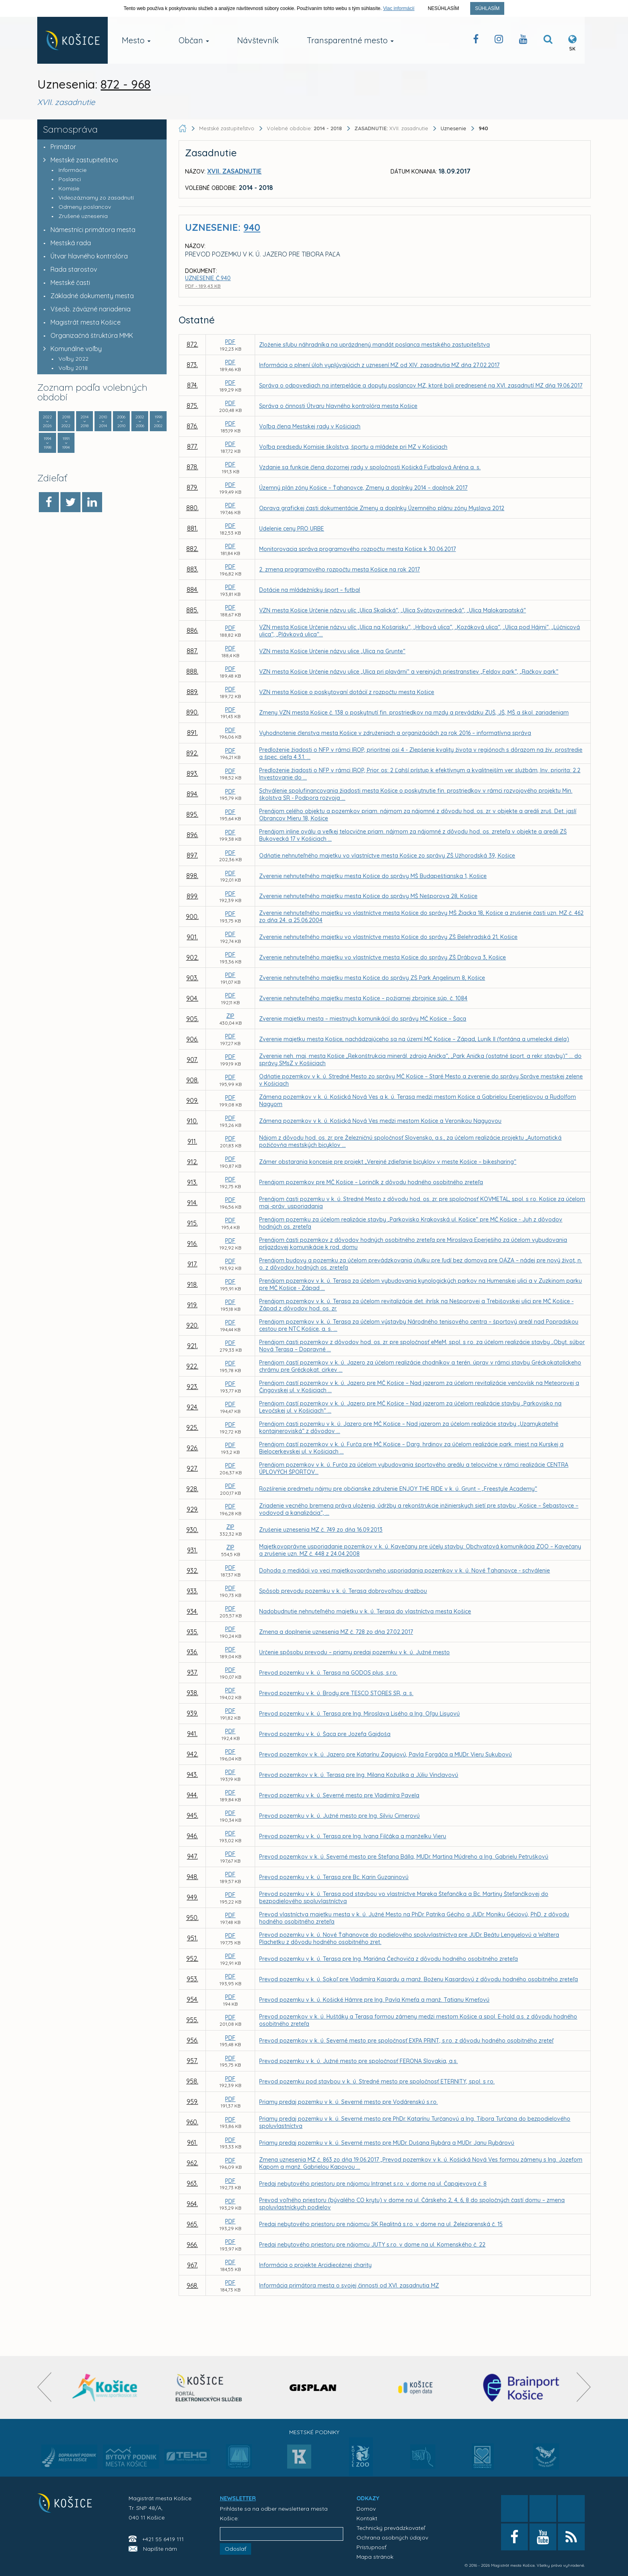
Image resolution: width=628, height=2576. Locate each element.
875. (192, 406)
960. (192, 2122)
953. (192, 1979)
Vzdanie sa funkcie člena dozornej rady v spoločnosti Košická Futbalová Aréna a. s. (370, 467)
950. (192, 1918)
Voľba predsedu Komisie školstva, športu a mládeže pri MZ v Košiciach (353, 446)
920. (192, 1325)
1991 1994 (66, 443)
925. (192, 1427)
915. (192, 1223)
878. (192, 467)
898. (192, 876)
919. (192, 1305)
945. (192, 1815)
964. (192, 2204)
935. (192, 1632)
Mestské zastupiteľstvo (78, 160)
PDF (230, 341)
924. (192, 1407)
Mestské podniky (314, 2432)
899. (192, 896)
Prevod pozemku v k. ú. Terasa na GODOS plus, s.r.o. (328, 1672)
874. (192, 385)
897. (192, 855)
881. (192, 528)
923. (192, 1387)
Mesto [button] (136, 40)
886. (192, 630)
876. (192, 426)
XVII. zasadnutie (392, 128)
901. (192, 937)
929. (192, 1509)
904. (192, 998)
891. (192, 733)
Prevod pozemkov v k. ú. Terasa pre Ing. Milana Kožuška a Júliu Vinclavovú (358, 1775)
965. (192, 2224)
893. (192, 773)
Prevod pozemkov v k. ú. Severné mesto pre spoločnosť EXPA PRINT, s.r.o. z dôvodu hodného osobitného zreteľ (406, 2040)
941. (192, 1734)
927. (192, 1468)
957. (192, 2061)
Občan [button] (194, 40)
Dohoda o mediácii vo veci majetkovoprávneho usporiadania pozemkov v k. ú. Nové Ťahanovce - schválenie (404, 1570)
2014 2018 (84, 421)
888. (192, 671)
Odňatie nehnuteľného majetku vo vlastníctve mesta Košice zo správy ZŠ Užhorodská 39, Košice (387, 855)
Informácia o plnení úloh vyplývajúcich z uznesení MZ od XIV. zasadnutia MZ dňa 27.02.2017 (379, 365)
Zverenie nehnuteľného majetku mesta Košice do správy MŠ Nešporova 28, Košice (368, 896)
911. (192, 1141)
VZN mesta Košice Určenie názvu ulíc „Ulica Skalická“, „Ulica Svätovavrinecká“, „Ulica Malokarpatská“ (392, 610)
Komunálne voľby (70, 348)
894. (192, 794)
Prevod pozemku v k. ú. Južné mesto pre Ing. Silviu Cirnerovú (339, 1815)
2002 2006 (139, 421)
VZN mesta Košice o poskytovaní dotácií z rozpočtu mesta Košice (346, 692)
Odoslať (235, 2548)
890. (192, 712)
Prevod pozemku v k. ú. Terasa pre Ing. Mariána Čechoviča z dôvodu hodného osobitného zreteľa (388, 1958)
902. (192, 957)
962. (192, 2163)
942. (192, 1754)
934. (192, 1611)
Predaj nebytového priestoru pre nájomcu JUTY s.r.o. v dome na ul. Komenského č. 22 (372, 2244)
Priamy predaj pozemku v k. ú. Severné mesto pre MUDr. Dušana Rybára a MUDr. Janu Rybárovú (386, 2142)
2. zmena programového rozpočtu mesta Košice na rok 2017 (339, 569)
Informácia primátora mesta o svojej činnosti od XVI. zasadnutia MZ (349, 2285)
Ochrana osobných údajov (392, 2537)
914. (192, 1203)
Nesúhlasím (443, 8)
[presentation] (44, 2387)
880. (192, 508)
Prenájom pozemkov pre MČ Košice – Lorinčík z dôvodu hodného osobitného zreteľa (371, 1182)
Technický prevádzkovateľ (390, 2528)
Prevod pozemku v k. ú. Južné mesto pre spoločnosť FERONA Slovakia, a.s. (358, 2061)
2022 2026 (47, 421)
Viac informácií (398, 8)
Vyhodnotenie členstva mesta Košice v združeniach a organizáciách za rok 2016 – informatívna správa (395, 733)
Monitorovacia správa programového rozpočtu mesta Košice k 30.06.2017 (357, 549)
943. (192, 1774)
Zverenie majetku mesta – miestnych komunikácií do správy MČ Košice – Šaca (362, 1018)
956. (192, 2040)
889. (192, 692)
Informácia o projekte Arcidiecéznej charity (315, 2265)
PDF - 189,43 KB (203, 286)
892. (192, 753)
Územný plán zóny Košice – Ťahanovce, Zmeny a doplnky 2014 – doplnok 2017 (363, 487)
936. (192, 1652)
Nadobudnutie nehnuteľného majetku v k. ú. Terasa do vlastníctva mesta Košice (365, 1611)
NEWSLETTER (238, 2498)
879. (192, 487)
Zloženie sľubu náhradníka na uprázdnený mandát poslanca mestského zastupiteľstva (374, 344)
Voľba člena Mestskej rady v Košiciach (309, 426)
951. (192, 1938)
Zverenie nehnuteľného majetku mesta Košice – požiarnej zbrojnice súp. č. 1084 (363, 998)
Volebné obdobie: (305, 128)
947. (192, 1856)
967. (192, 2265)
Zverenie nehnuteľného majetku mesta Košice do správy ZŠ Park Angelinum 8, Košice (372, 977)
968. (192, 2285)
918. (192, 1284)
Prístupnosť (371, 2547)
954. (192, 1999)
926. (192, 1448)
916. (192, 1244)
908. (192, 1080)
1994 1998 (47, 443)
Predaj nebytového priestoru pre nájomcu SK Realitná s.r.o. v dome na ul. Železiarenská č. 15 (381, 2224)
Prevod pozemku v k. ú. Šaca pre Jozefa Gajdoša (324, 1734)
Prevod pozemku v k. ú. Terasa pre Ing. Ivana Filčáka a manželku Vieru (352, 1836)
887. (192, 651)
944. (192, 1795)
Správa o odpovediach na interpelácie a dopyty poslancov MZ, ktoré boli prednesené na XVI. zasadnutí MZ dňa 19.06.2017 (420, 385)
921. (192, 1346)
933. (192, 1591)
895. (192, 814)
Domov (366, 2508)
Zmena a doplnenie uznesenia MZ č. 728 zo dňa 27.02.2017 (336, 1631)
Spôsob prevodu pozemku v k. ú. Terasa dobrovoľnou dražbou (343, 1591)
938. (192, 1693)
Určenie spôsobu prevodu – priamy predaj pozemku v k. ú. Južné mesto (354, 1652)
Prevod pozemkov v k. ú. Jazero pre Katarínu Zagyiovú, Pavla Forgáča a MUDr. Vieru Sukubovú (385, 1754)
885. (192, 610)
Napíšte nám (160, 2548)
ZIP (230, 1015)
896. (192, 835)
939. (192, 1713)
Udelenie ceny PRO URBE (291, 528)
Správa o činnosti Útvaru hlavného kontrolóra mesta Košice (338, 406)
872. (192, 344)
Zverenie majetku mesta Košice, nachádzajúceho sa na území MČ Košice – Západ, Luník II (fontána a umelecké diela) (414, 1039)
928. (192, 1489)
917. (192, 1264)
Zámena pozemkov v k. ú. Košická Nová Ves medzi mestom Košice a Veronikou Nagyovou (380, 1120)
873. (192, 365)
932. (192, 1571)
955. (192, 2020)
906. (192, 1039)
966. (192, 2245)
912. (192, 1162)
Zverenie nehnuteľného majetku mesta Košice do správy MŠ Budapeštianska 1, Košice (373, 876)
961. (192, 2142)
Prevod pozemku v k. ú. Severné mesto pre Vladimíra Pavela (339, 1795)
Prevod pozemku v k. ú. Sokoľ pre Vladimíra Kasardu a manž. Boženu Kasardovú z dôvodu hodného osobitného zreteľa (418, 1979)
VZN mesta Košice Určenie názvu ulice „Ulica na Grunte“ (332, 651)
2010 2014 (103, 421)
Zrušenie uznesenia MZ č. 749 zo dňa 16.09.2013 (320, 1529)
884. (192, 589)
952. (192, 1958)
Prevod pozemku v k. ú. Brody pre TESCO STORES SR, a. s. (336, 1693)
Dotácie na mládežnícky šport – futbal (309, 590)
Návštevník (258, 40)
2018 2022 (66, 421)
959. (192, 2102)
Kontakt (366, 2518)
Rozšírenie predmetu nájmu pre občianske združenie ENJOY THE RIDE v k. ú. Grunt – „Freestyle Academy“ (398, 1488)
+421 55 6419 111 (163, 2539)
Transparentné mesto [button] (350, 40)
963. (192, 2183)
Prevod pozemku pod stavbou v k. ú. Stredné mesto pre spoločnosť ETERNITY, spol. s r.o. (377, 2081)
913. (192, 1182)
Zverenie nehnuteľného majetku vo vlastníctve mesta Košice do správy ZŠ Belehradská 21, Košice (388, 937)
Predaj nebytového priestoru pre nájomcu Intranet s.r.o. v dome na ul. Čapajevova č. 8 (373, 2183)
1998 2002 (158, 421)
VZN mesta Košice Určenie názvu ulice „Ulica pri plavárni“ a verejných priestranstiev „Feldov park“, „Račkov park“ (408, 671)
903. (192, 978)
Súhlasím (487, 8)
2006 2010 (121, 421)
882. (192, 549)
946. (192, 1836)
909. (192, 1100)
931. (192, 1550)
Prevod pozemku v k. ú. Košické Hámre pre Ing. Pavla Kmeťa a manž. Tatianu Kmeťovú (374, 1999)
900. (192, 917)
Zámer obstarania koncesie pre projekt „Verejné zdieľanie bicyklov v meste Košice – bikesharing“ (387, 1161)
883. (192, 569)
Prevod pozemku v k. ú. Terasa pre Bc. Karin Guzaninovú (334, 1877)
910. (192, 1121)
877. (192, 446)
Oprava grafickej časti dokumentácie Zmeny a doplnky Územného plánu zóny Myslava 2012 (381, 508)
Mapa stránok (374, 2556)
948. (192, 1877)
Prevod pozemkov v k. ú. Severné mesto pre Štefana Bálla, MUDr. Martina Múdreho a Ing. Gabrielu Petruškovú (403, 1856)
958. (192, 2081)
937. (192, 1672)
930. (192, 1530)
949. (192, 1897)
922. (192, 1366)
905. (192, 1019)
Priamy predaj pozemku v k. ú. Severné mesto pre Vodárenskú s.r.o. (348, 2102)
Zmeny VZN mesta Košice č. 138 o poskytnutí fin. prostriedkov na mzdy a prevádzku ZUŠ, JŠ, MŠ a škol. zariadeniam (414, 712)
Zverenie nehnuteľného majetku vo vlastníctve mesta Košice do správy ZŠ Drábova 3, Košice (382, 957)
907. (192, 1060)
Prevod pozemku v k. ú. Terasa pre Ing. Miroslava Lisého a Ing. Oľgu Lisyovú (359, 1713)
